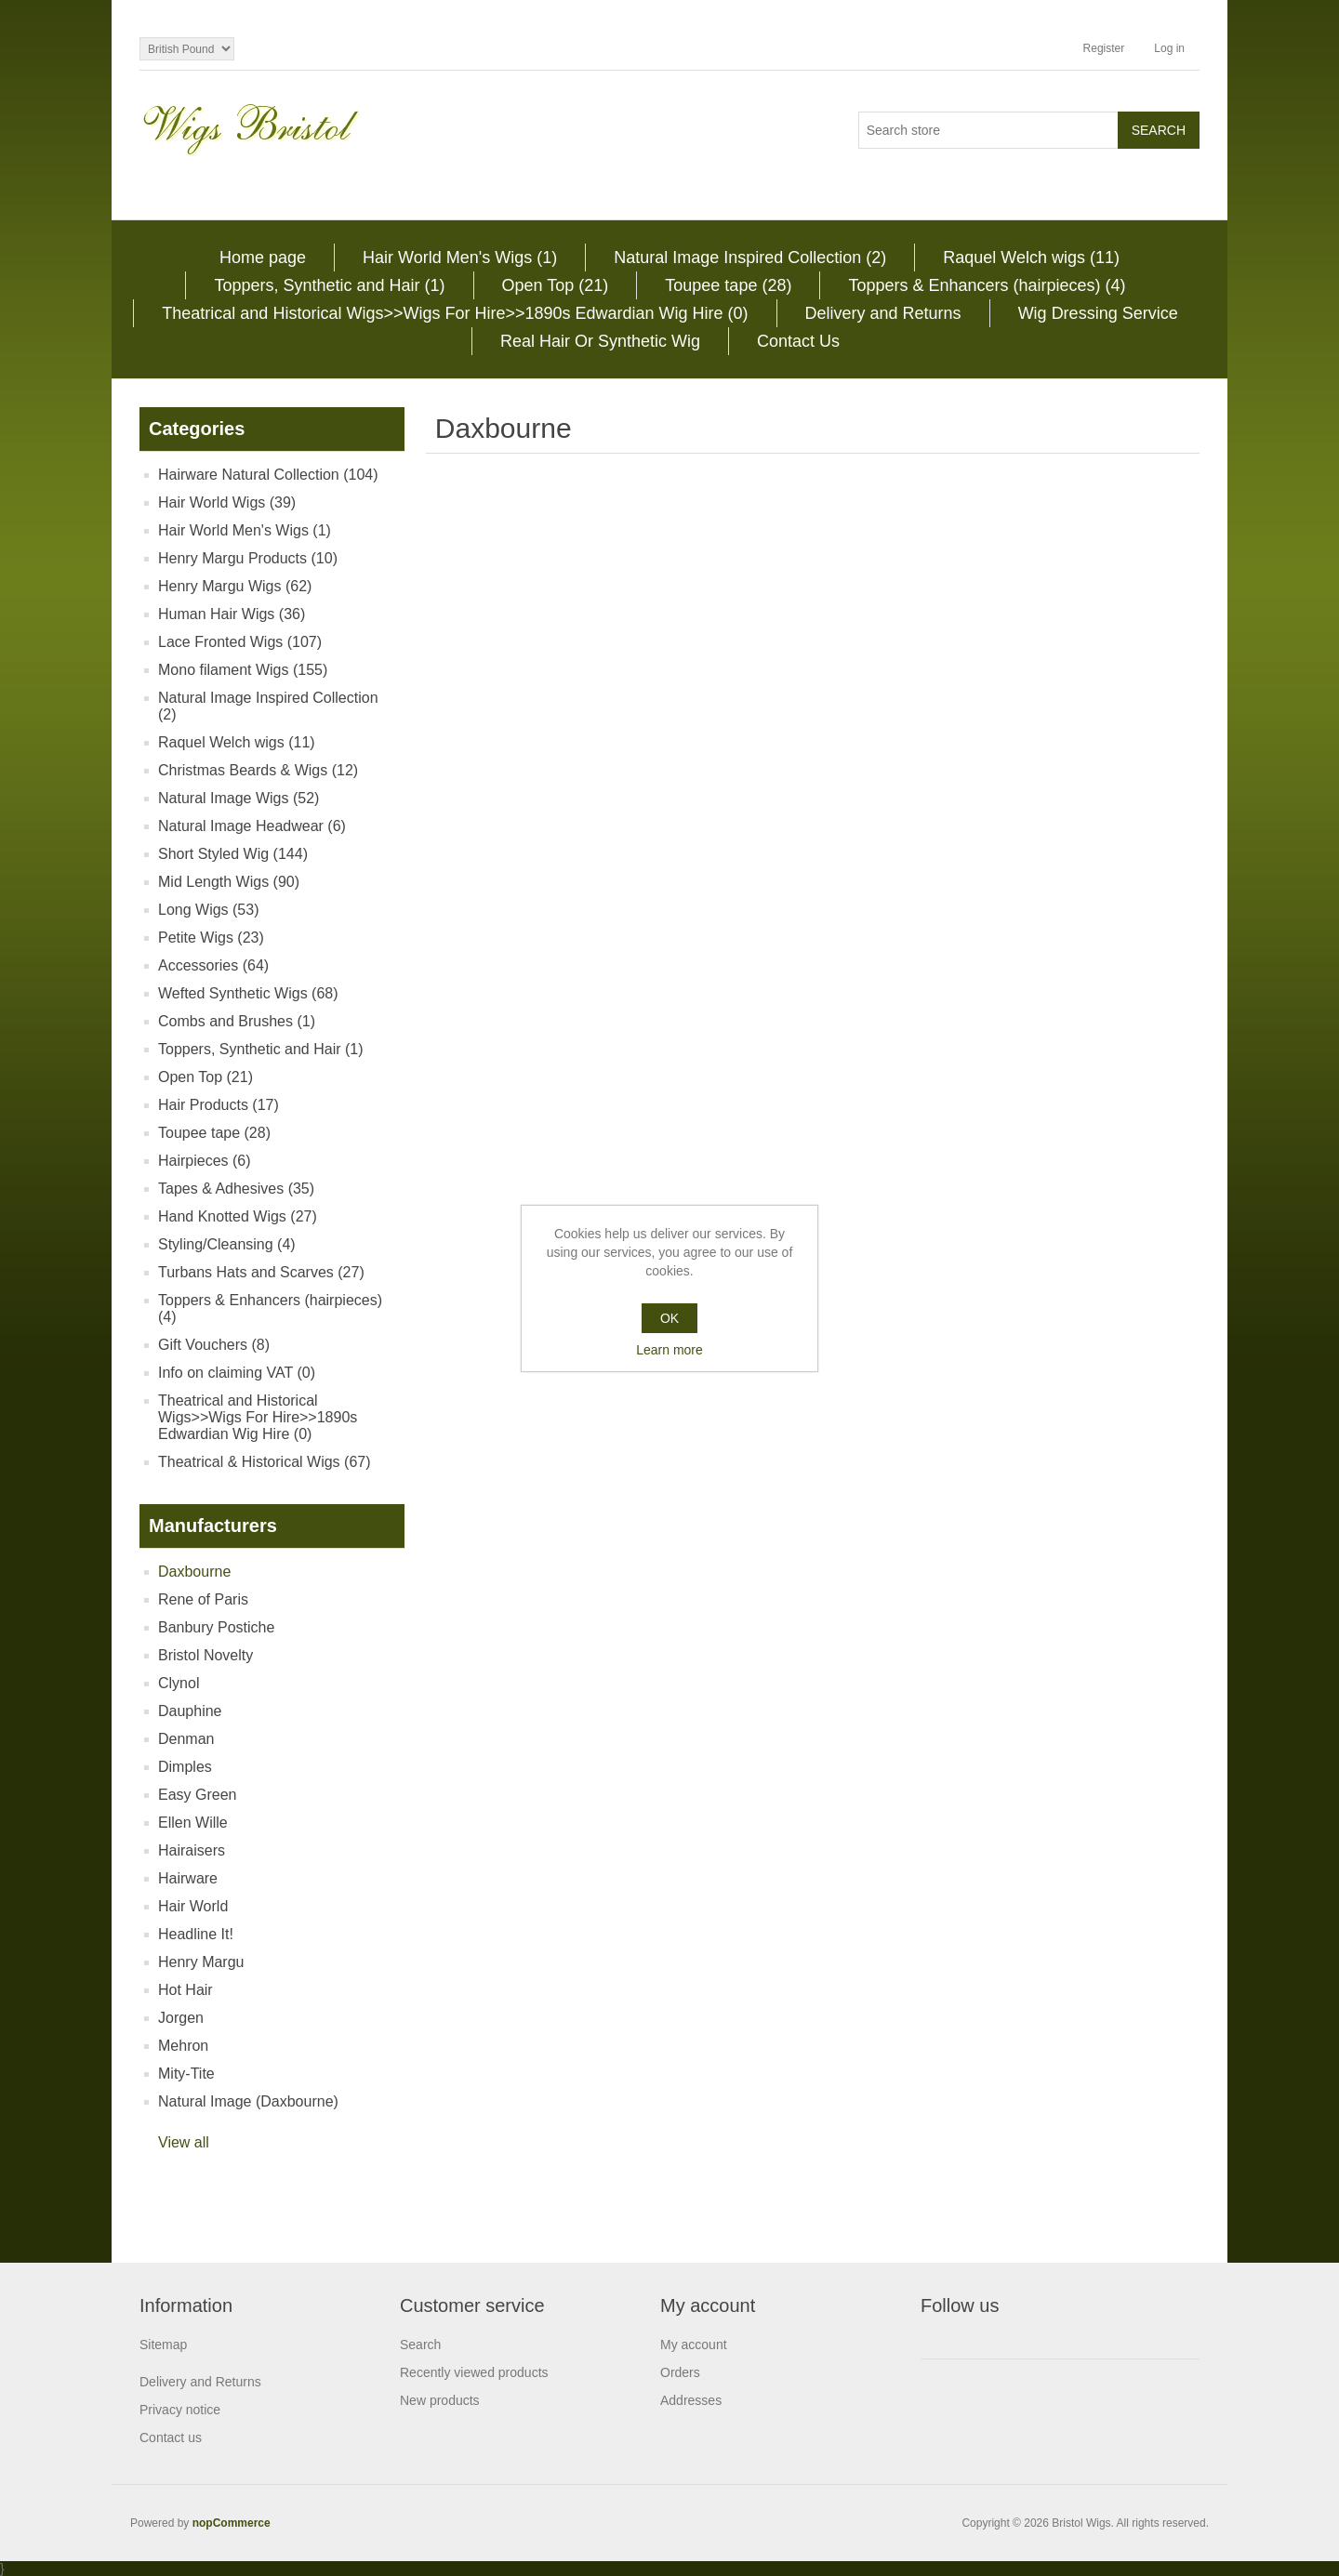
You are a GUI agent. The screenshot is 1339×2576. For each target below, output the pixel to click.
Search (420, 2344)
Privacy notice (179, 2409)
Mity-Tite (186, 2073)
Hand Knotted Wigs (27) (237, 1216)
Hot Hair (185, 1990)
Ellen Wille (193, 1822)
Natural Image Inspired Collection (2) (750, 257)
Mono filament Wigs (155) (242, 670)
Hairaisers (191, 1850)
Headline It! (195, 1934)
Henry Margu (201, 1962)
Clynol (178, 1683)
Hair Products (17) (218, 1105)
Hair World (193, 1906)
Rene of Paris (203, 1599)
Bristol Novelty (205, 1655)
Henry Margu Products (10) (248, 558)
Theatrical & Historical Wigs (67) (264, 1462)
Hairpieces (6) (204, 1161)
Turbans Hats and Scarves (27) (261, 1272)
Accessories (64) (213, 965)
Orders (680, 2372)
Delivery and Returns (883, 313)
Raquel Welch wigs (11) (1031, 257)
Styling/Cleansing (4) (227, 1244)
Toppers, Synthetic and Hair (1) (329, 285)
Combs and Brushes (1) (236, 1021)
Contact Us (798, 341)
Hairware (188, 1878)
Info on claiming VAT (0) (236, 1372)
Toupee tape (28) (728, 285)
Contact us (170, 2437)
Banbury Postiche (216, 1627)
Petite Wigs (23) (211, 937)
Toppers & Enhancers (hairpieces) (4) (986, 285)
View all (183, 2142)
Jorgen (181, 2018)
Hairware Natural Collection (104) (268, 474)
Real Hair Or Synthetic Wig (600, 341)
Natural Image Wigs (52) (238, 798)
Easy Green (197, 1795)
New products (440, 2400)
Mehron (183, 2046)
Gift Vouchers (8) (214, 1345)
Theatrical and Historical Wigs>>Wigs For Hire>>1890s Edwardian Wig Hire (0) (455, 313)
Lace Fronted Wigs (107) (240, 642)
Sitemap (163, 2344)
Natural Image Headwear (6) (252, 826)
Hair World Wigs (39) (227, 502)
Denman (186, 1739)
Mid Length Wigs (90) (228, 882)
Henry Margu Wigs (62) (235, 586)
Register (1104, 48)
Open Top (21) (555, 285)
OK (669, 1318)
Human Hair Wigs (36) (231, 614)
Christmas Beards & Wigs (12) (258, 770)
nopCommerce (231, 2523)
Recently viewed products (474, 2372)
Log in (1169, 48)
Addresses (691, 2400)
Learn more (669, 1349)
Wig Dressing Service (1098, 313)
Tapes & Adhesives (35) (236, 1188)
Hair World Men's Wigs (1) (460, 257)
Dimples (185, 1767)
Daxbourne (194, 1571)
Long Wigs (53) (208, 910)
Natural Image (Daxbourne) (248, 2101)
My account (693, 2344)
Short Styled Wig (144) (233, 854)
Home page (262, 257)
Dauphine (190, 1711)
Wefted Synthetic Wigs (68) (248, 993)
